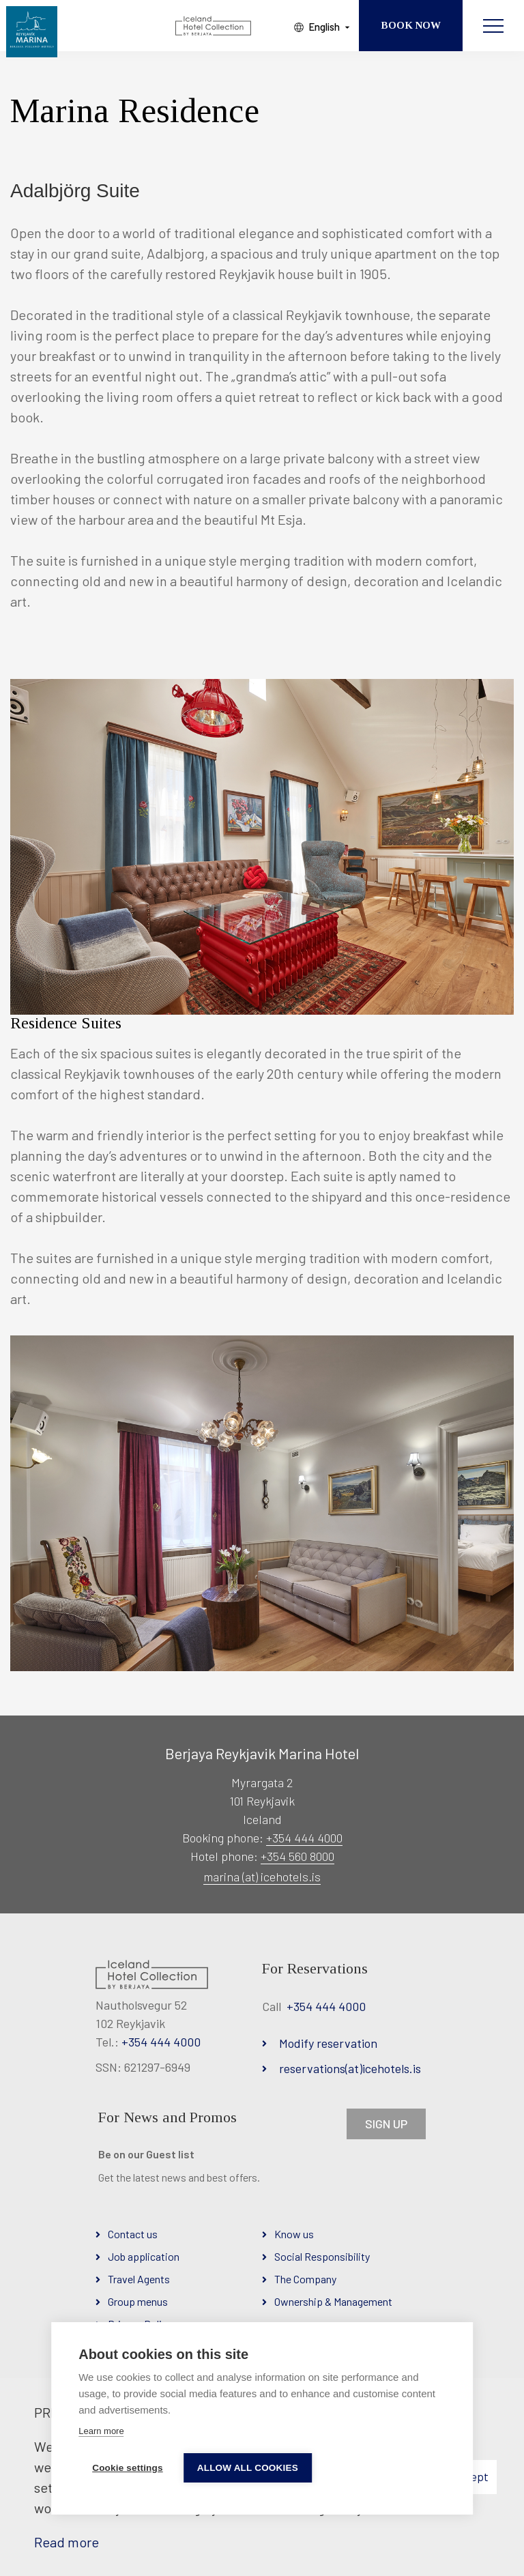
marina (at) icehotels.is (262, 1876)
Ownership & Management (333, 2301)
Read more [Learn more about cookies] (66, 2542)
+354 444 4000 (304, 1837)
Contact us (133, 2233)
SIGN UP (386, 2123)
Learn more (100, 2431)
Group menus (138, 2301)
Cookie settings (127, 2468)
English (324, 26)
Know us (294, 2233)
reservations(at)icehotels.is (350, 2068)
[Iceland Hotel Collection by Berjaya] (214, 26)
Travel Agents (139, 2278)
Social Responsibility (322, 2256)
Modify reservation (328, 2043)
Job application (143, 2256)
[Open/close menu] (493, 25)
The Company (305, 2278)
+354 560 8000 (297, 1856)
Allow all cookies (247, 2468)
